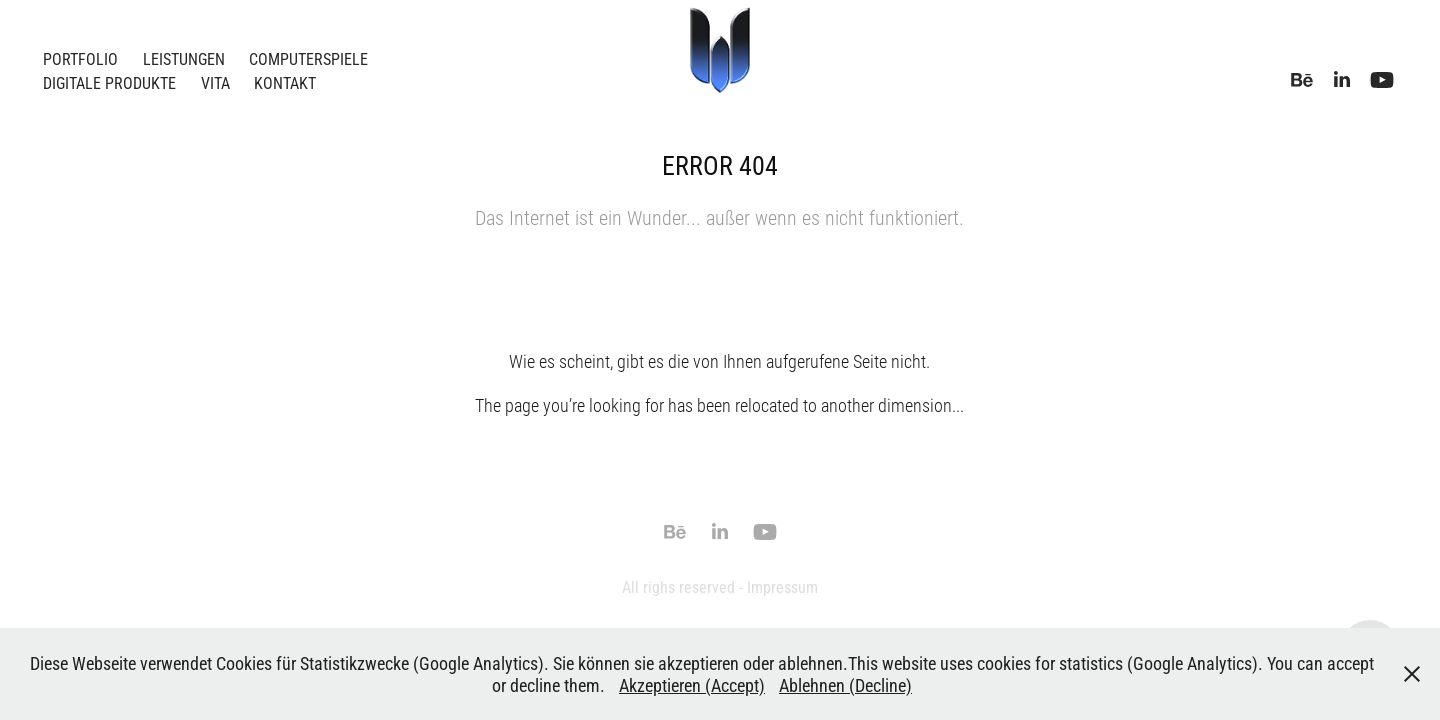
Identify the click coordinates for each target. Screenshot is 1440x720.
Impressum (782, 586)
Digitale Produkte (109, 82)
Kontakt (285, 82)
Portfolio (80, 58)
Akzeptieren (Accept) (692, 685)
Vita (215, 82)
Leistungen (184, 58)
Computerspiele (308, 58)
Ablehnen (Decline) (845, 685)
